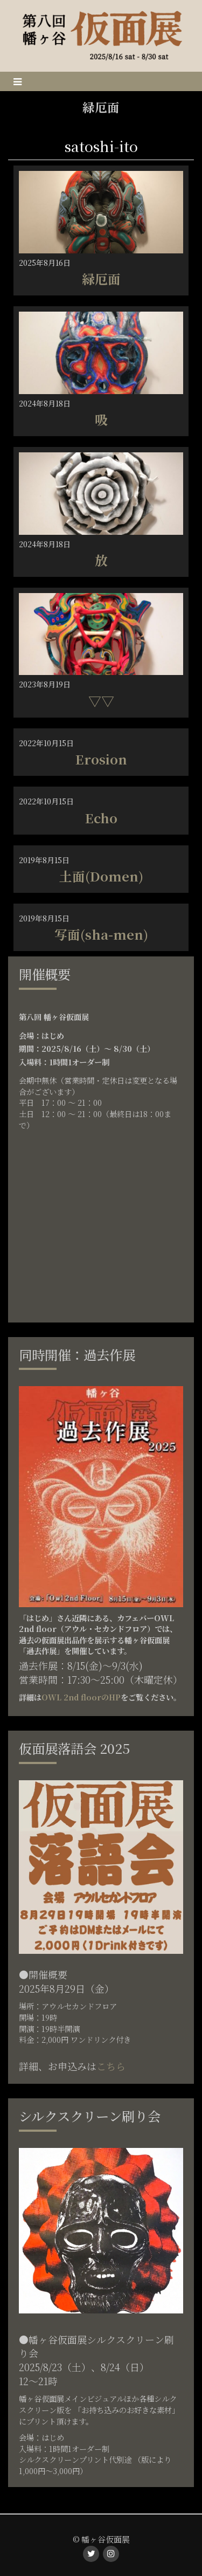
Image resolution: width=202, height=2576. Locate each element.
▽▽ (101, 700)
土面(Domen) (101, 875)
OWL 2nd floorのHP (81, 1697)
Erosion (101, 758)
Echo (101, 817)
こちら (111, 2066)
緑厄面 (101, 278)
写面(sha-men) (101, 934)
